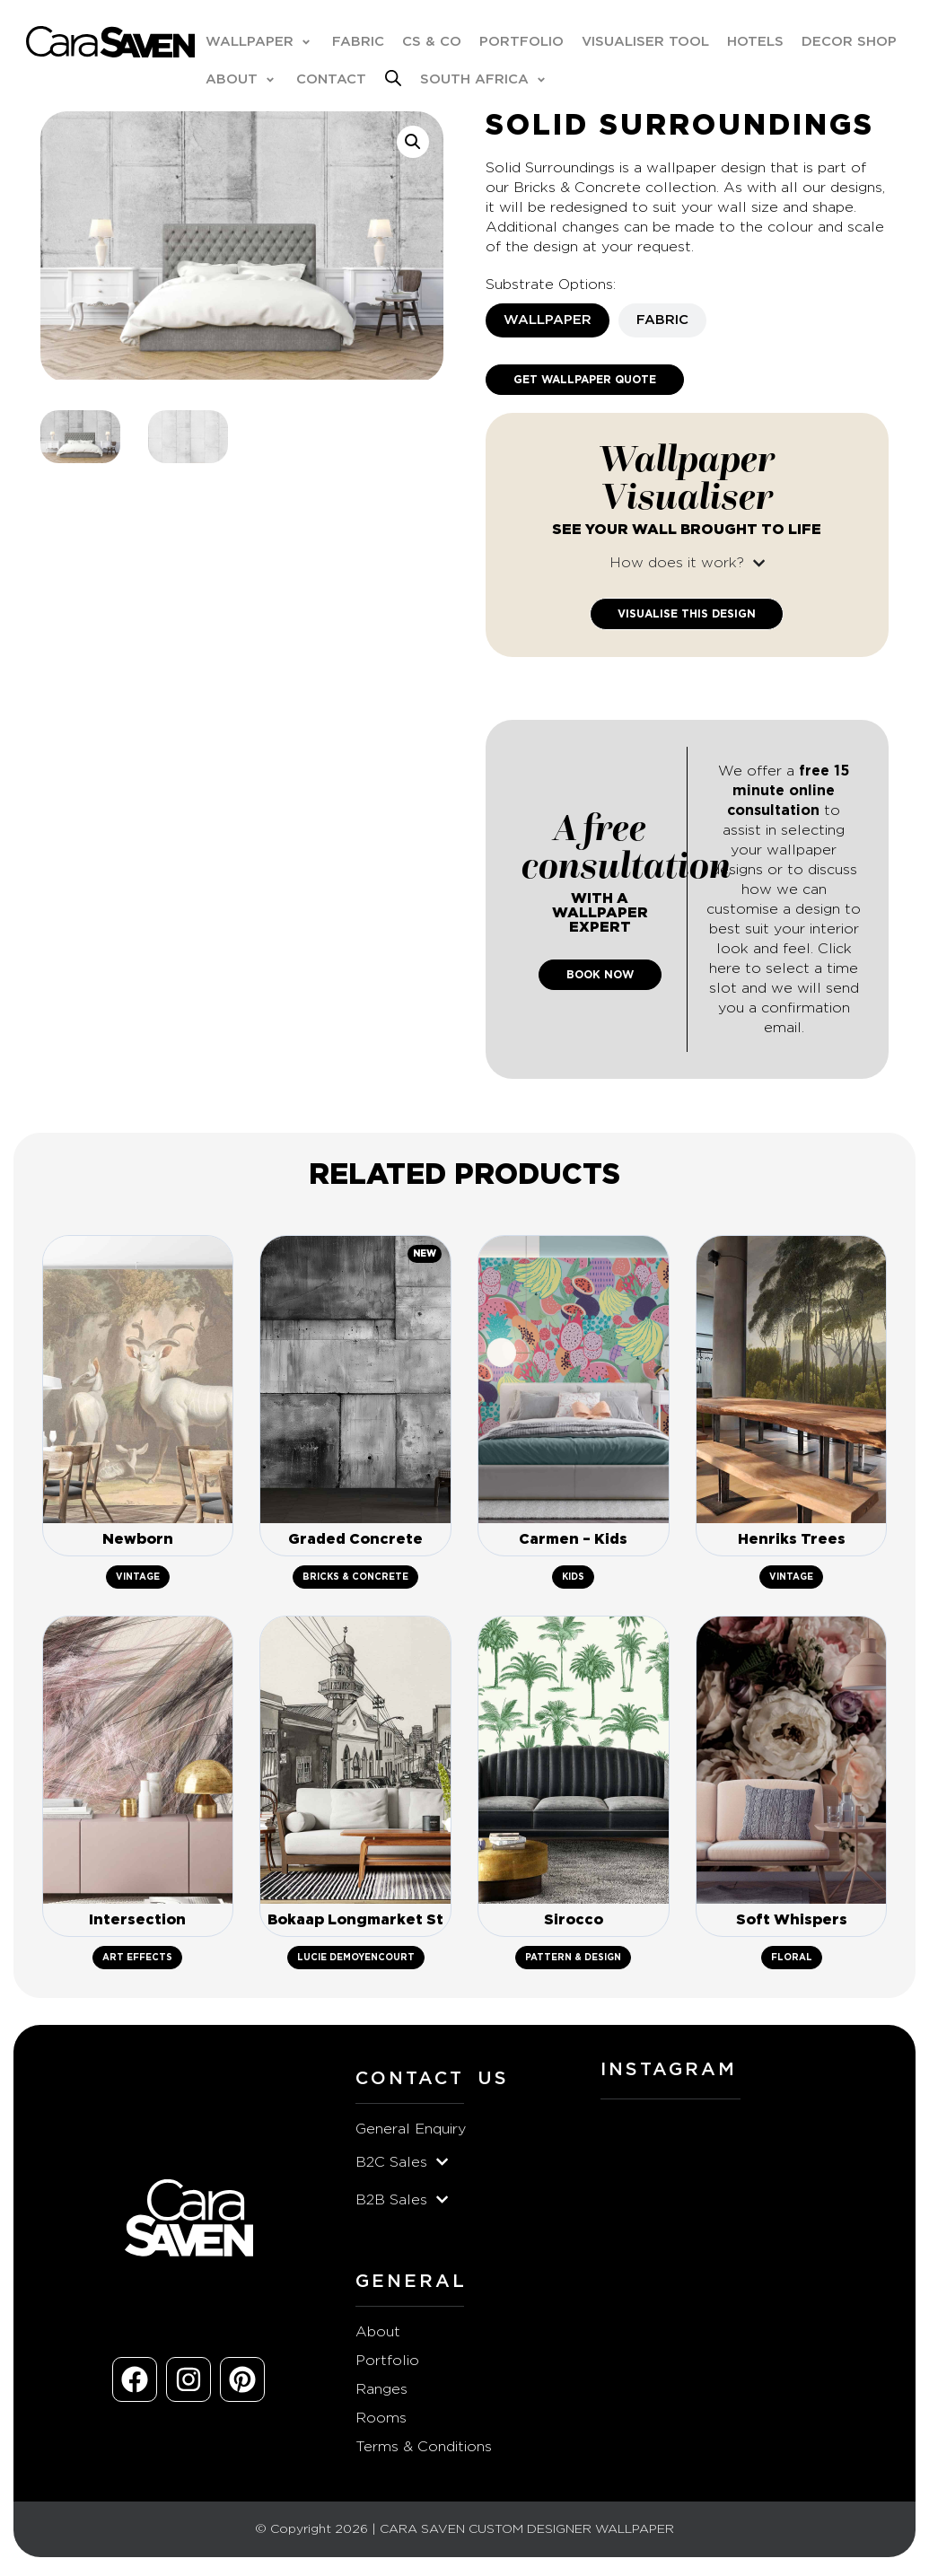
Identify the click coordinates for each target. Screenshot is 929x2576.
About (377, 2337)
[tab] (547, 322)
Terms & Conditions (423, 2452)
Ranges (381, 2395)
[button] (260, 43)
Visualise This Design (687, 615)
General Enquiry (410, 2134)
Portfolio (387, 2366)
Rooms (381, 2423)
